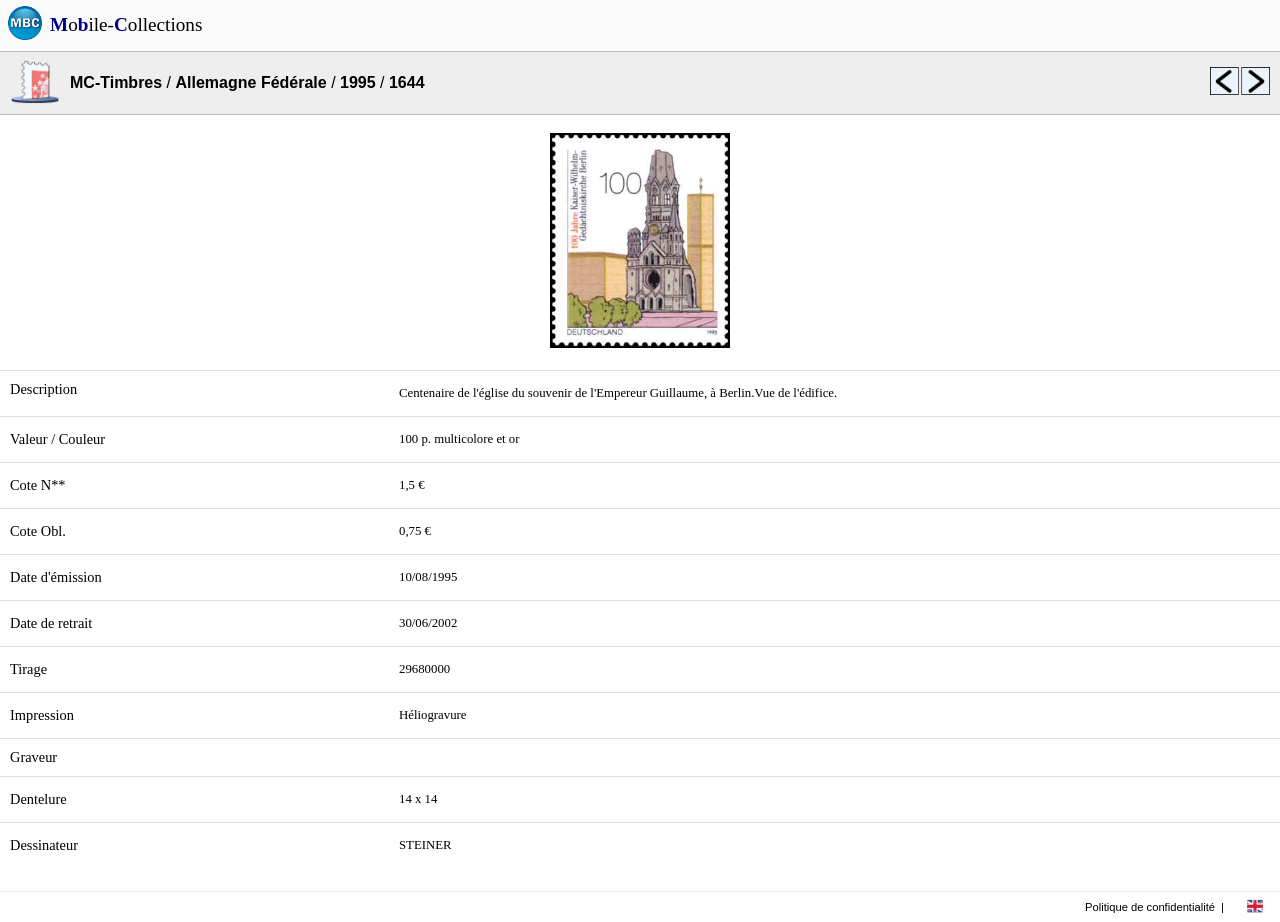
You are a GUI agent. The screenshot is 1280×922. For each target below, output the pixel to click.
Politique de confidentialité (1150, 907)
